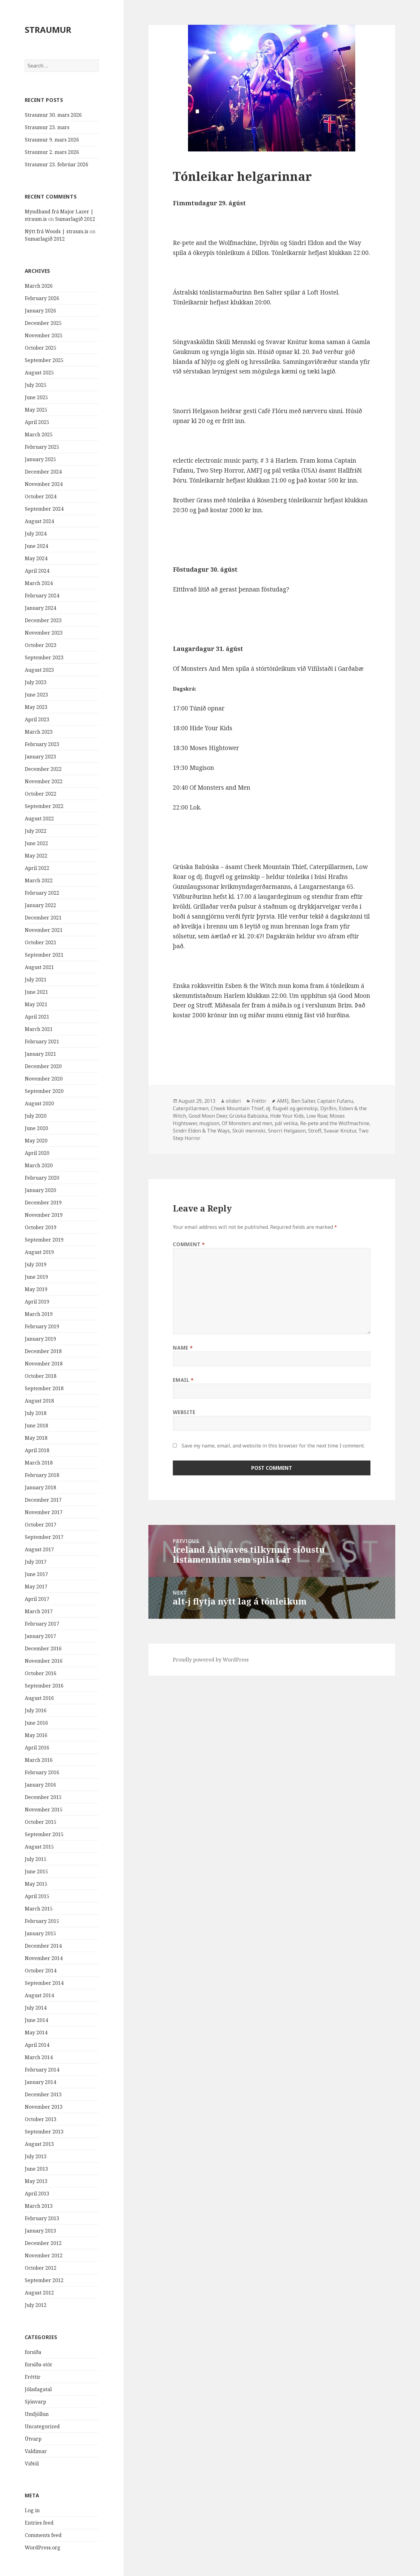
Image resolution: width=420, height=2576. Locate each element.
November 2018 (44, 1363)
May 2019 (36, 1289)
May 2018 (36, 1437)
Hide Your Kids (287, 1115)
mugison (209, 1123)
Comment (189, 1244)
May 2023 (36, 707)
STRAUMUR (48, 29)
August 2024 (39, 521)
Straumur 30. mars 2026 (53, 114)
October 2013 (40, 2119)
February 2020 (42, 1177)
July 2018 (35, 1413)
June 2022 (36, 843)
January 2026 (40, 310)
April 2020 (37, 1153)
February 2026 (42, 298)
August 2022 (39, 818)
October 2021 (40, 942)
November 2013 (44, 2106)
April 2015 (37, 1896)
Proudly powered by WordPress (211, 1659)
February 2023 (42, 744)
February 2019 (42, 1326)
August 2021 (39, 967)
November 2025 (44, 335)
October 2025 (40, 347)
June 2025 (36, 397)
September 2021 (44, 954)
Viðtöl (32, 2463)
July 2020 (35, 1115)
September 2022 (44, 806)
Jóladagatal (38, 2389)
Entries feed (39, 2522)
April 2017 (37, 1599)
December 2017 (43, 1499)
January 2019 (40, 1338)
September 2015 (44, 1834)
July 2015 (35, 1859)
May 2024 (36, 558)
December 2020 (43, 1066)
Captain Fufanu (335, 1101)
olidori (233, 1101)
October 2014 (40, 1970)
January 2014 (40, 2082)
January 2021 (40, 1053)
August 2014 (39, 1995)
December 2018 (43, 1351)
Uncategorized (42, 2426)
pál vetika (286, 1123)
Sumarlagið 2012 (75, 219)
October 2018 (40, 1376)
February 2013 (42, 2218)
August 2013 (39, 2144)
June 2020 (36, 1128)
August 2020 (39, 1103)
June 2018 (36, 1425)
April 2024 (37, 570)
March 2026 (39, 285)
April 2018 (37, 1450)
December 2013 (43, 2094)
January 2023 (40, 756)
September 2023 (44, 657)
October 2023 (40, 645)
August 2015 (39, 1846)
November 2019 (44, 1215)
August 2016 (39, 1698)
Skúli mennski (248, 1130)
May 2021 (36, 1004)
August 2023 (39, 669)
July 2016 (35, 1710)
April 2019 (37, 1301)
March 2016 (39, 1760)
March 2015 (39, 1908)
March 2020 (39, 1165)
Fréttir (33, 2376)
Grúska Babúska (248, 1115)
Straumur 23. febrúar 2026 (56, 164)
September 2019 (44, 1239)
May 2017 (36, 1586)
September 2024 (44, 508)
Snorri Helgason (287, 1130)
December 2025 (43, 323)
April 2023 (37, 719)
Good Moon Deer (208, 1115)
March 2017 (39, 1611)
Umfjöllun (37, 2414)
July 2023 (35, 682)
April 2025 (37, 422)
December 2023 (43, 620)
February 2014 (42, 2069)
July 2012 (35, 2305)
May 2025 (36, 409)
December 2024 (43, 471)
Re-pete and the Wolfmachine (334, 1123)
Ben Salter (303, 1101)
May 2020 (36, 1140)
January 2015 (40, 1933)
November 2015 (44, 1809)
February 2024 (42, 595)
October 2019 (40, 1227)
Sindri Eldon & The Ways (201, 1130)
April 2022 (37, 868)
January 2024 (40, 608)
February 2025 (42, 446)
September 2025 (44, 360)
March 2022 (39, 880)
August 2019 (39, 1252)
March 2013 (39, 2206)
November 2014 (44, 1958)
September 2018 (44, 1388)
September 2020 (44, 1091)
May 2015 (36, 1883)
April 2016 (37, 1747)
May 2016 (36, 1735)
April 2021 (37, 1016)
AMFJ (283, 1101)
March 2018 (39, 1462)
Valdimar (36, 2451)
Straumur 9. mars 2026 (52, 139)
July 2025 (35, 385)
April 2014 (37, 2044)
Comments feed (43, 2535)
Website (184, 1412)
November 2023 (44, 632)
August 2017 (39, 1549)
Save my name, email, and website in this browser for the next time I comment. (273, 1445)
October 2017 (40, 1524)
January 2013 (40, 2230)
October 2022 (40, 793)
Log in (32, 2510)
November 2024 (44, 484)
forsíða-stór (38, 2364)
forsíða (33, 2352)
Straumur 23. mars (47, 127)
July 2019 (35, 1264)
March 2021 (39, 1029)
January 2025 (40, 459)
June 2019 (36, 1276)
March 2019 (39, 1314)
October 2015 (40, 1821)
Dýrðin (328, 1108)
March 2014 (39, 2057)
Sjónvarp (35, 2401)
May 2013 (36, 2181)
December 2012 (43, 2243)
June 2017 (36, 1574)
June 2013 (36, 2168)
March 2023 (39, 731)
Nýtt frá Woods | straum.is (56, 231)
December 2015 (43, 1797)
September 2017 (44, 1537)
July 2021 (35, 979)
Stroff (314, 1130)
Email (183, 1380)
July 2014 (35, 2007)
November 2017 (44, 1512)
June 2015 (36, 1871)
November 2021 (44, 930)
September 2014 (44, 1983)
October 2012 (40, 2267)
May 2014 (36, 2032)
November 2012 (44, 2255)
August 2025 (39, 372)
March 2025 (39, 434)
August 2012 (39, 2292)
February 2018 (42, 1475)
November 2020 (44, 1078)
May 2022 (36, 855)
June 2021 (36, 992)
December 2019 (43, 1202)
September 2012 (44, 2280)
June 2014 (36, 2020)
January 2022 (40, 905)
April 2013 (37, 2193)
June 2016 (36, 1722)
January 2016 (40, 1784)
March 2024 (39, 583)
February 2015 (42, 1921)
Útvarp (33, 2438)
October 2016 (40, 1673)
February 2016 (42, 1772)
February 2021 (42, 1041)
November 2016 (44, 1660)
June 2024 (36, 546)
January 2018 (40, 1487)
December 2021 (43, 917)
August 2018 (39, 1400)
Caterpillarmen (190, 1108)
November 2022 (44, 781)
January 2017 (40, 1636)
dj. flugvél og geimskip (292, 1108)
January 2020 (40, 1190)
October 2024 (40, 496)
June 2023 (36, 694)
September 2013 (44, 2131)
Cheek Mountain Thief (237, 1108)
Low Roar (316, 1115)
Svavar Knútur (340, 1130)
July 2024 (35, 533)
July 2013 (35, 2156)
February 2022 (42, 892)
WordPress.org (42, 2547)
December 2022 (43, 769)
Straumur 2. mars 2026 (52, 152)
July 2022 (35, 830)
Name (183, 1347)
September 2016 (44, 1685)
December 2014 (43, 1945)
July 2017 (35, 1561)
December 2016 (43, 1648)
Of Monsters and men (247, 1123)
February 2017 (42, 1623)
